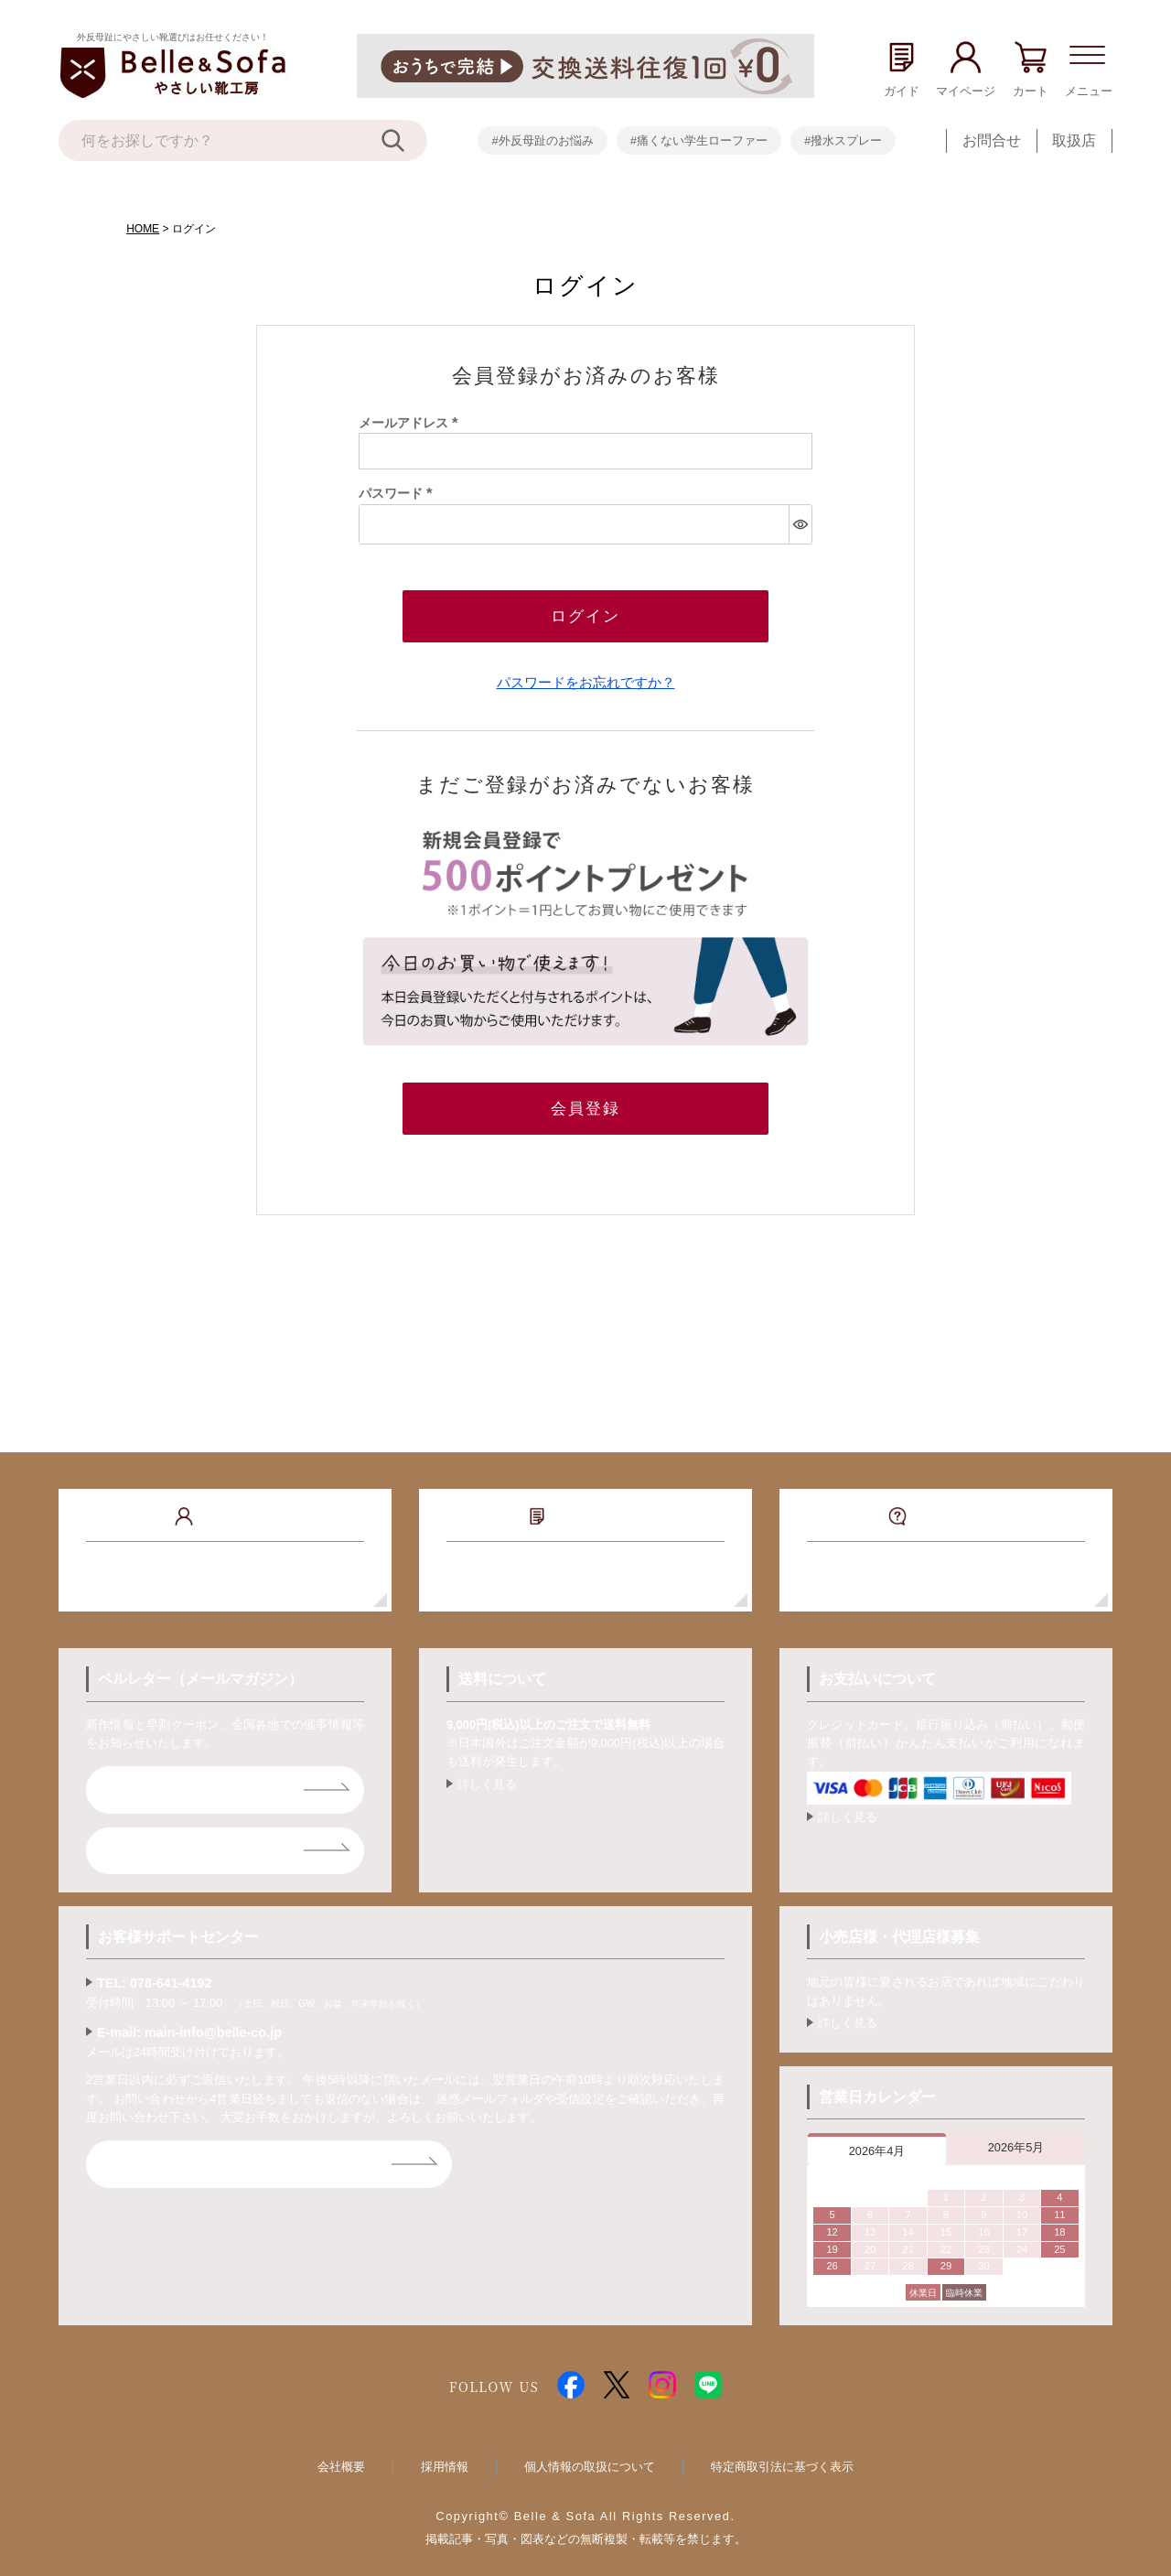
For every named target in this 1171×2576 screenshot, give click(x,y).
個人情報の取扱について (589, 2456)
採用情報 (444, 2456)
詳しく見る (487, 1773)
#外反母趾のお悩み (542, 140)
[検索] (404, 140)
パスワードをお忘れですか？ (586, 676)
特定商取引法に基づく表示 (782, 2456)
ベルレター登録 (166, 1778)
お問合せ (991, 140)
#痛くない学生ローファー (699, 140)
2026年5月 (1016, 2136)
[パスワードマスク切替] (800, 524)
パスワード (399, 493)
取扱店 (1074, 140)
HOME (142, 228)
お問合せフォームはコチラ (203, 2153)
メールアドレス (412, 422)
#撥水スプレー (843, 140)
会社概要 (341, 2456)
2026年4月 (877, 2140)
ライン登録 (151, 1839)
